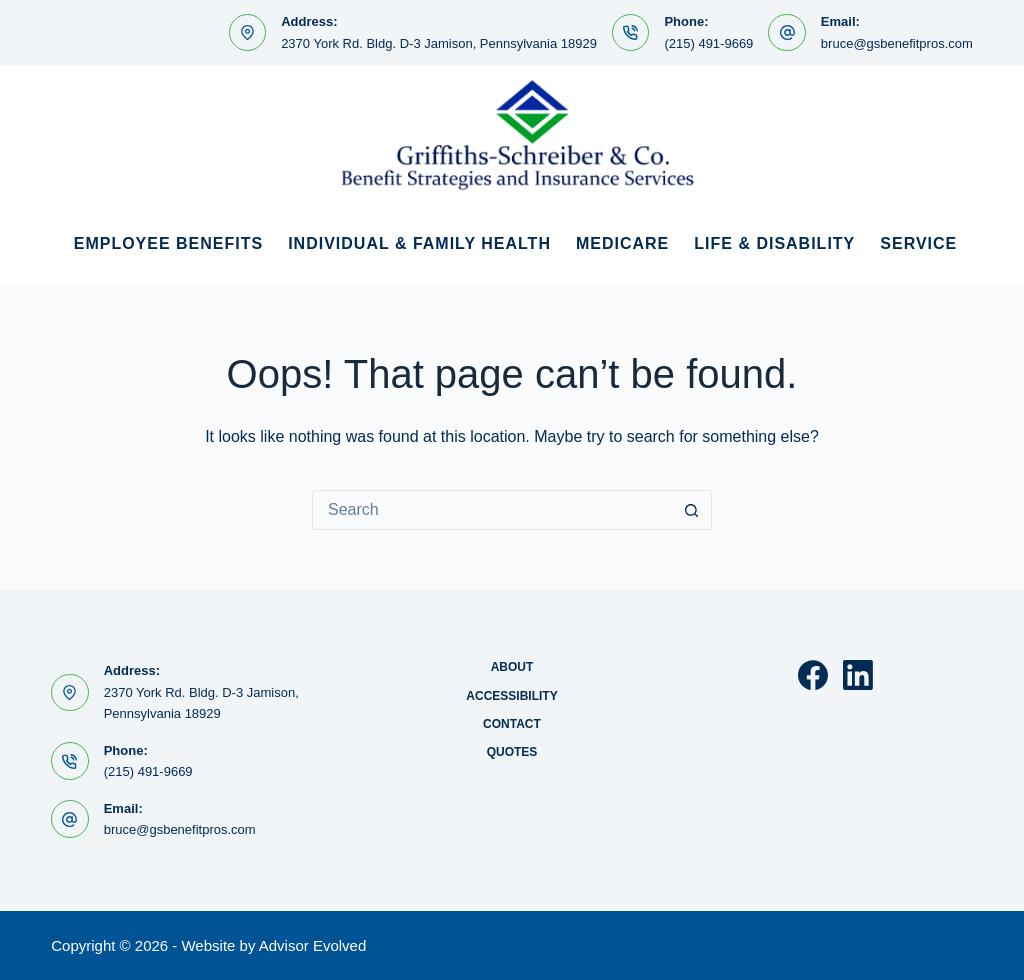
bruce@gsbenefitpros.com (897, 43)
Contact (512, 724)
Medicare (622, 243)
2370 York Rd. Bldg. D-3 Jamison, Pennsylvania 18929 (439, 43)
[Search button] (692, 510)
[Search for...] (492, 510)
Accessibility (511, 696)
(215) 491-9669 (708, 43)
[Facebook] (813, 675)
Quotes (512, 752)
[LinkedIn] (858, 675)
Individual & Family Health (419, 243)
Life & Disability (774, 243)
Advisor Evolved (313, 945)
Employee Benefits (168, 243)
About (512, 667)
